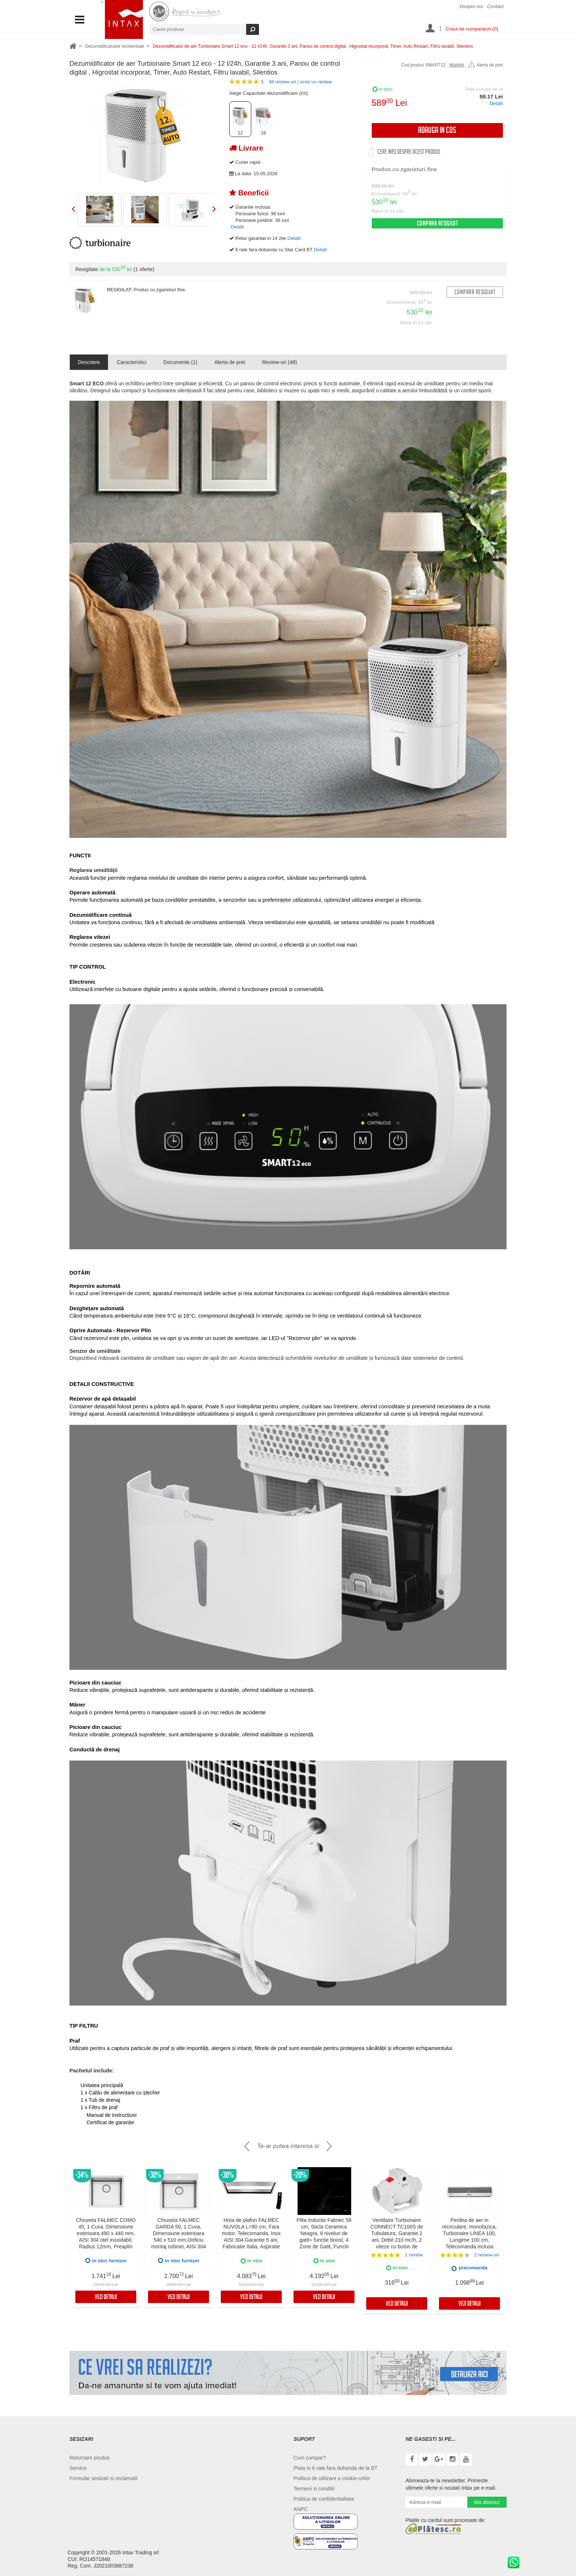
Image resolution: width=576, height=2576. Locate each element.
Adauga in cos (437, 131)
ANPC (301, 2509)
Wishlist (456, 65)
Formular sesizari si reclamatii (103, 2478)
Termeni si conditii (314, 2489)
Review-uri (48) (279, 362)
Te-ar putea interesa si (288, 2146)
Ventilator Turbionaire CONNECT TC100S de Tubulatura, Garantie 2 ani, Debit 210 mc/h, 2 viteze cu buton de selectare (396, 2236)
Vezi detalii (106, 2298)
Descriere (89, 362)
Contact (495, 6)
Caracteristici (132, 362)
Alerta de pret (485, 65)
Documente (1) (180, 362)
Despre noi (471, 6)
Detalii (496, 103)
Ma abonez (487, 2502)
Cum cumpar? (310, 2458)
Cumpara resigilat (437, 224)
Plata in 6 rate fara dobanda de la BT (336, 2468)
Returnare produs (89, 2458)
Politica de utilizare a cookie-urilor (332, 2478)
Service (78, 2468)
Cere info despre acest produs (408, 153)
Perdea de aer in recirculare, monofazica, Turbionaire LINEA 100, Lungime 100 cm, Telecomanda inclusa (469, 2233)
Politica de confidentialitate (324, 2499)
